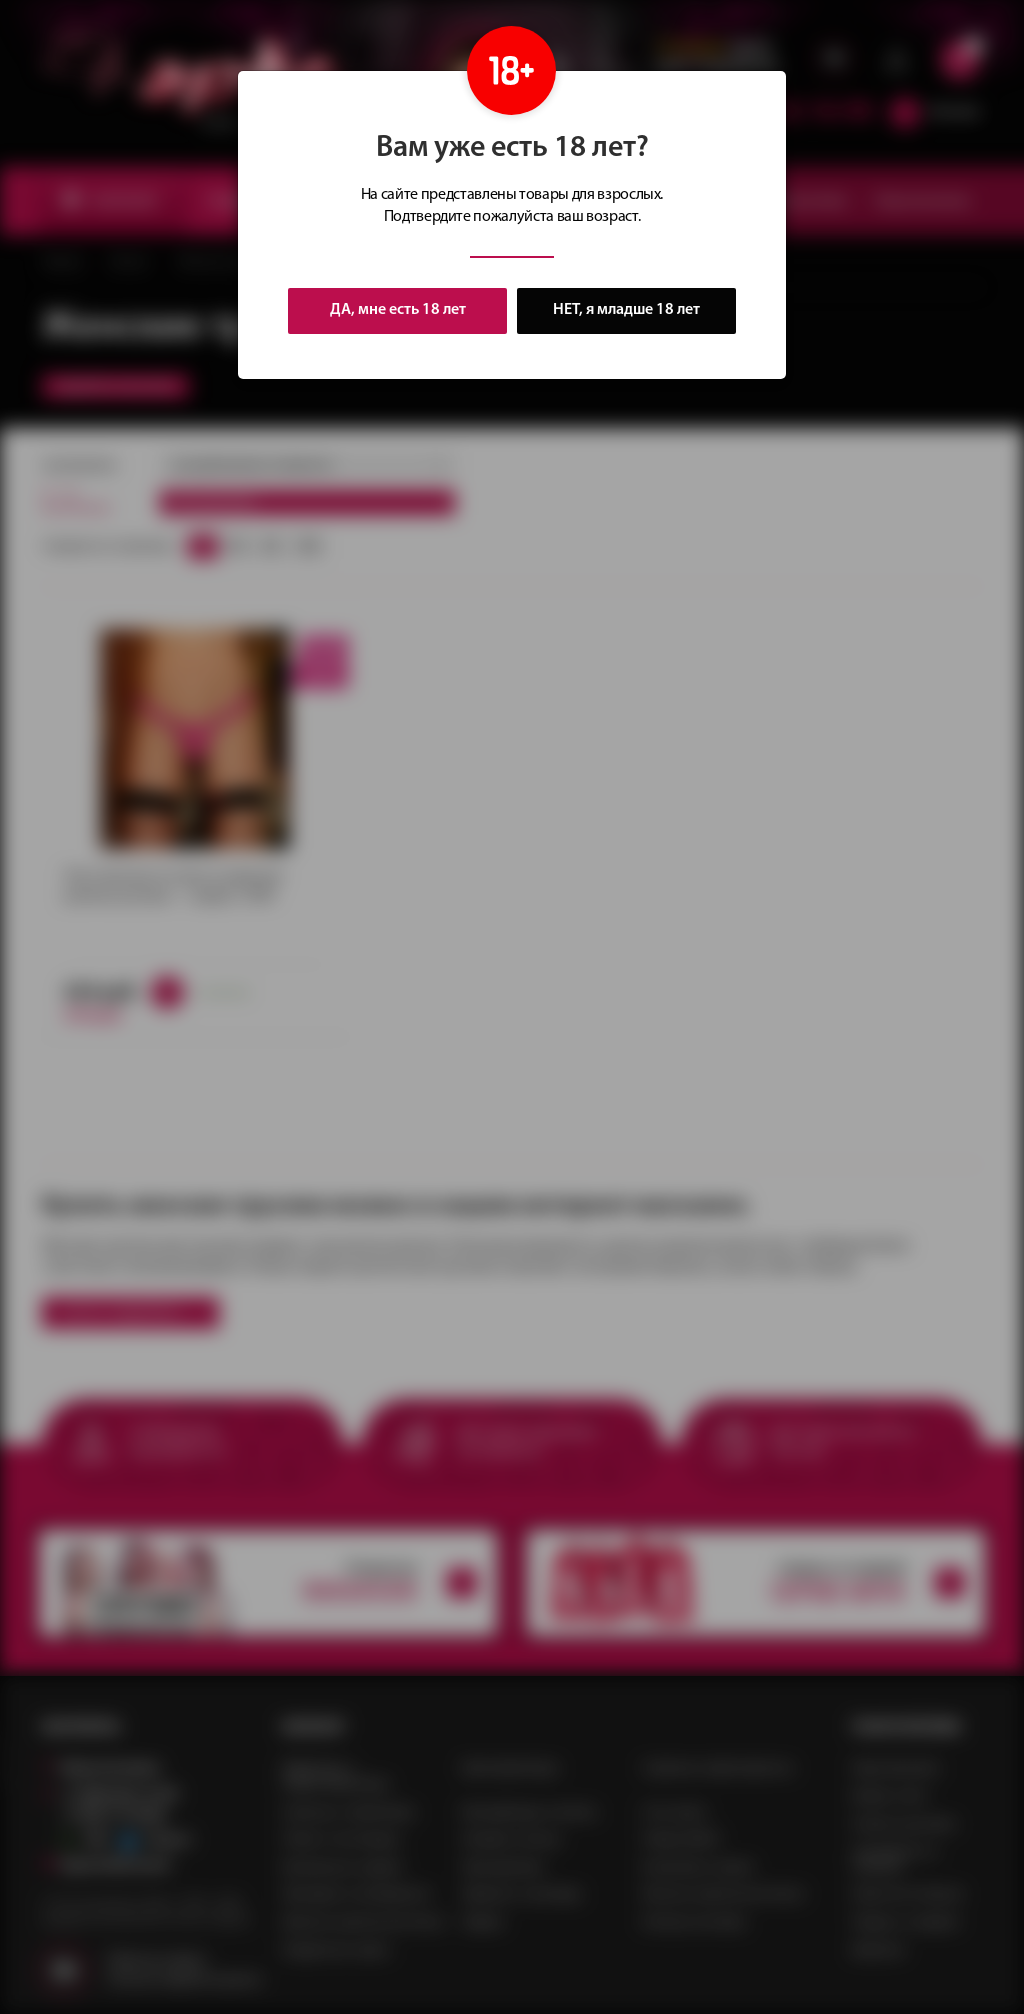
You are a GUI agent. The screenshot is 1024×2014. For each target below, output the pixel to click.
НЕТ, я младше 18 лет (626, 311)
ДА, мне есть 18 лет (398, 310)
